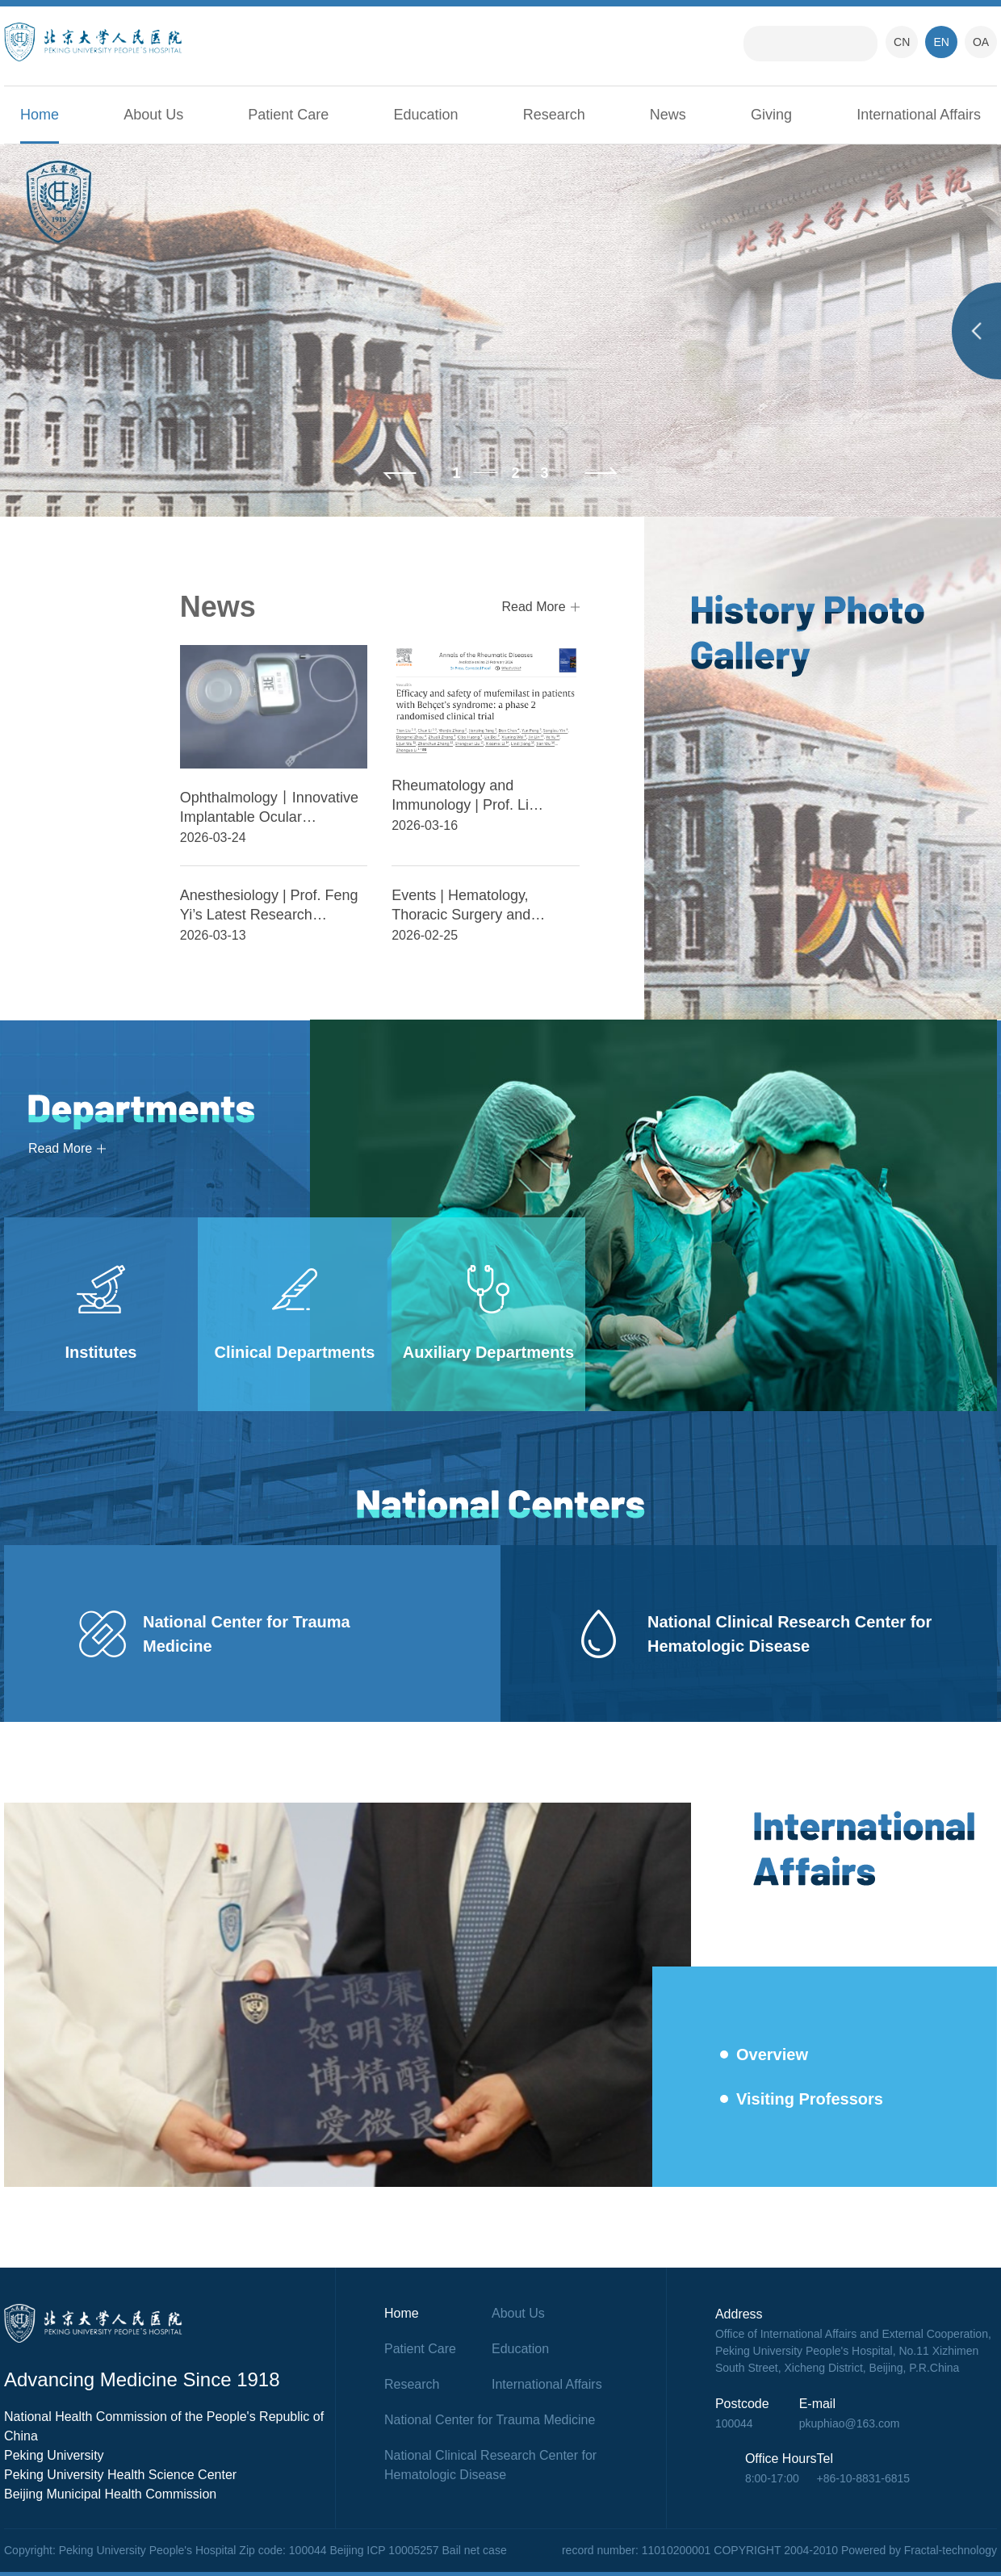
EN (941, 42)
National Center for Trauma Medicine (489, 2420)
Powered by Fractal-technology (919, 2550)
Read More (533, 607)
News (668, 115)
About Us (153, 115)
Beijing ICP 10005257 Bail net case (417, 2550)
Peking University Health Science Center (120, 2475)
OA (981, 42)
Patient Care (288, 115)
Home (39, 115)
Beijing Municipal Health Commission (110, 2494)
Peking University (54, 2455)
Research (554, 115)
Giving (771, 115)
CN (902, 42)
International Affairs (919, 115)
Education (426, 115)
